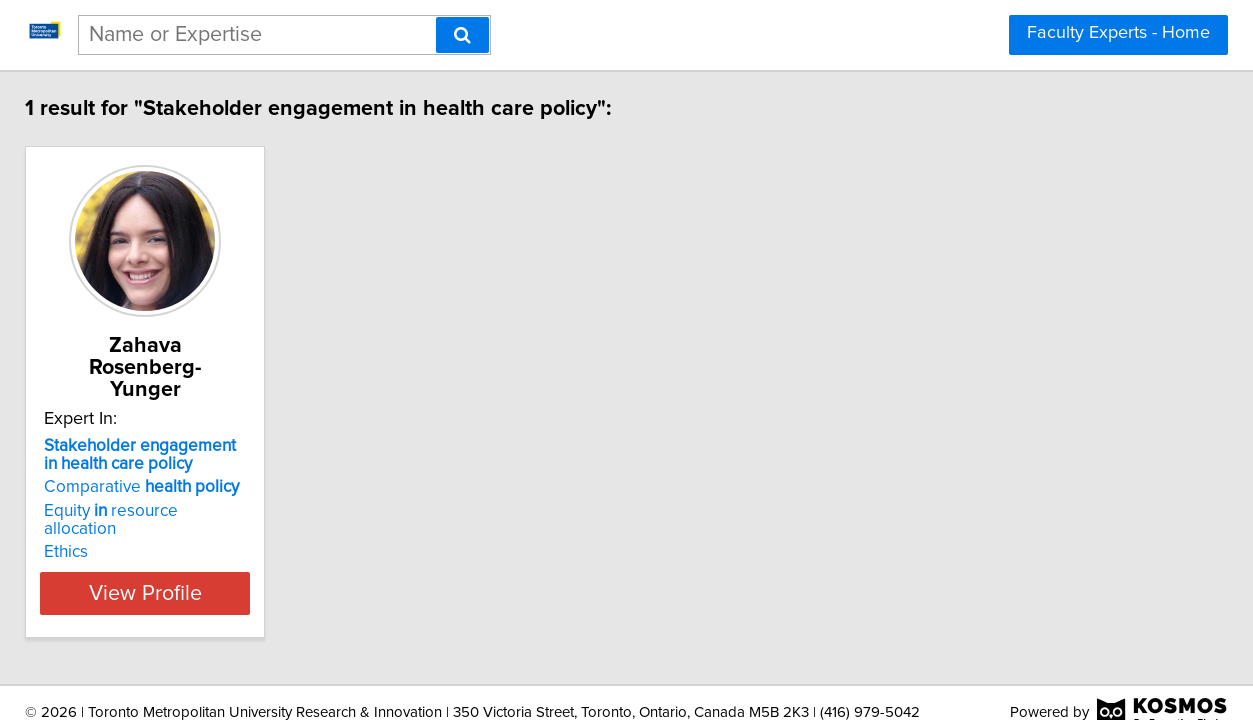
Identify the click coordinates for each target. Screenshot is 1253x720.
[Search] (462, 35)
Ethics (68, 512)
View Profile (171, 553)
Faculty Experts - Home (1118, 33)
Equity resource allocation (151, 489)
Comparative (143, 465)
